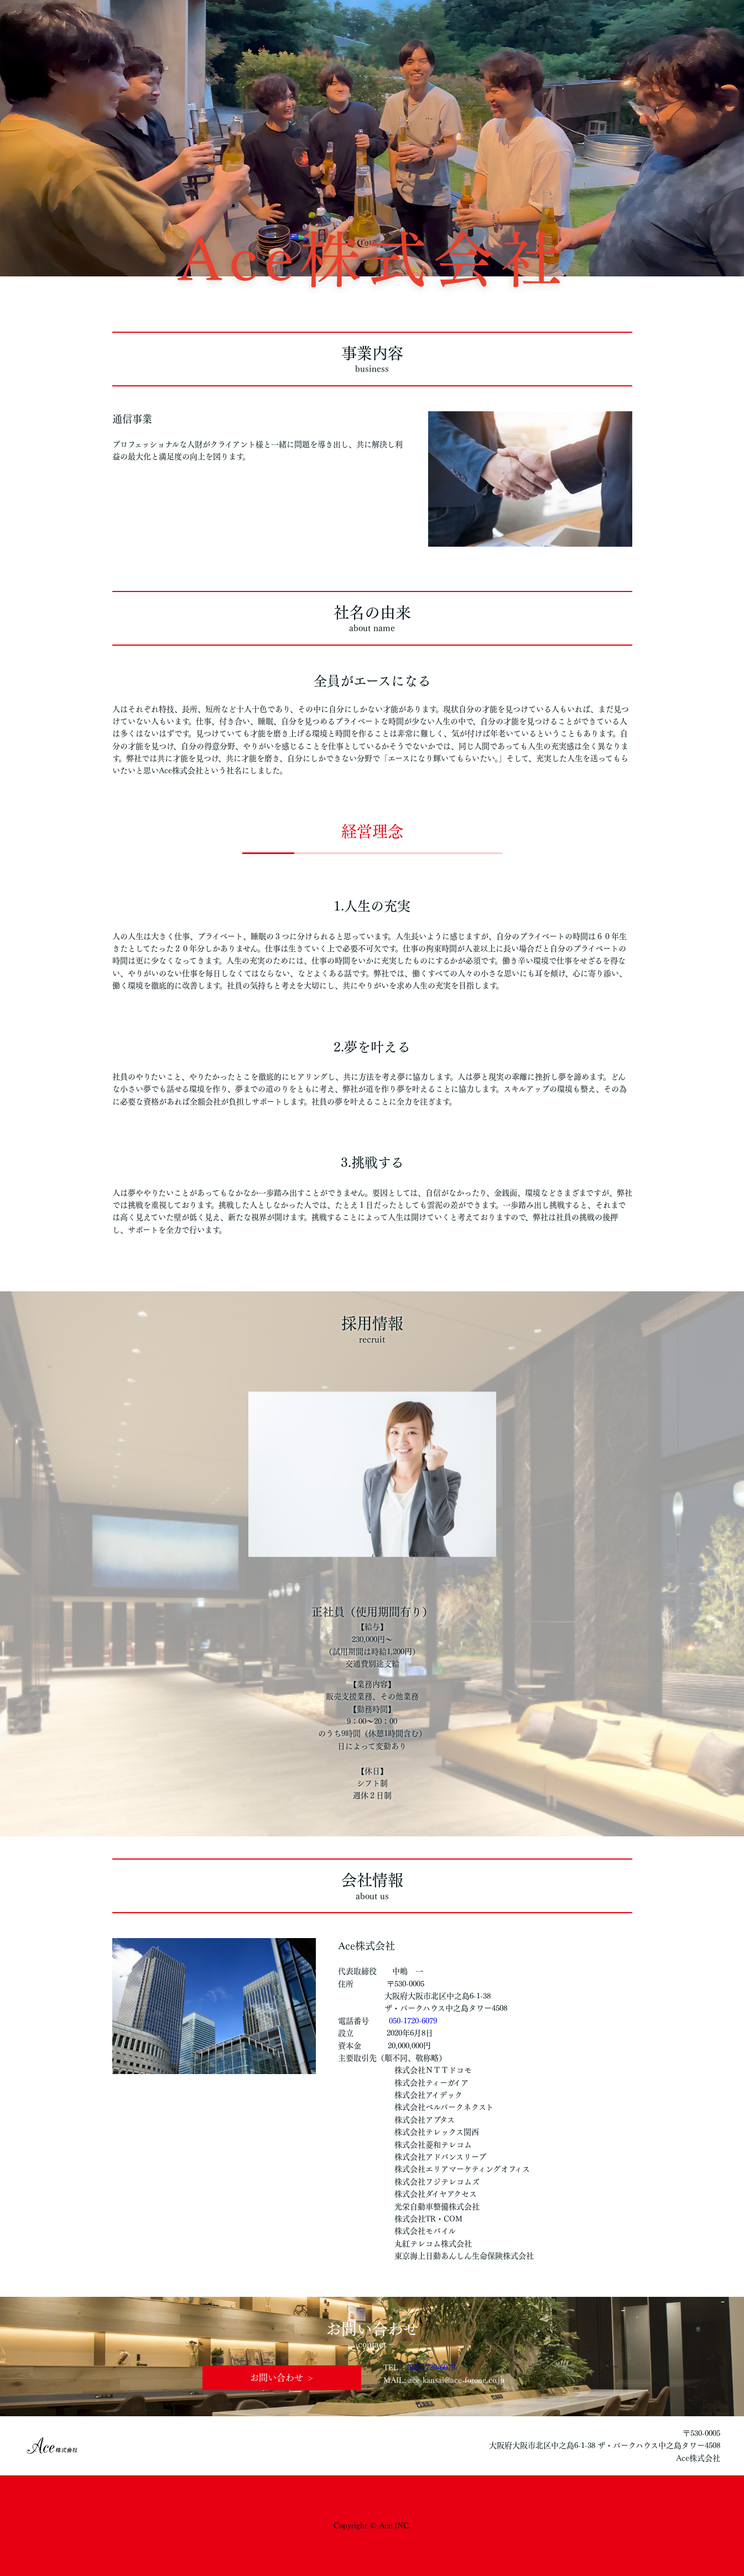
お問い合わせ (276, 2377)
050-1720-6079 (413, 2021)
